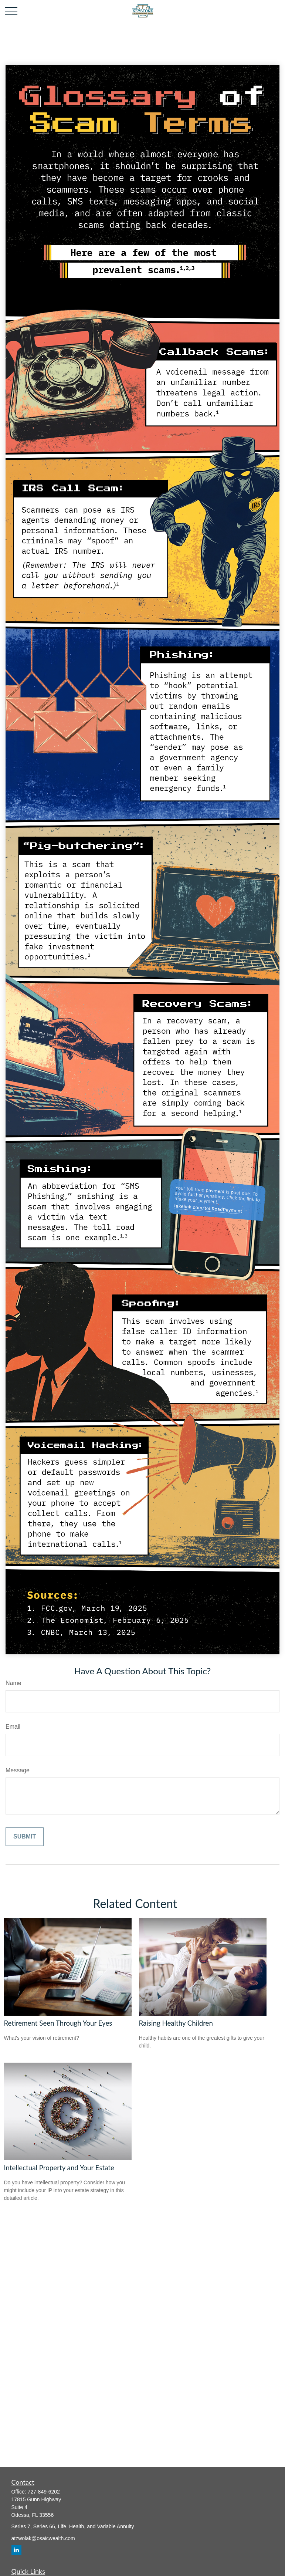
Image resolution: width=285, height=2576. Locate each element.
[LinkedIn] (16, 2550)
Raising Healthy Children (176, 2023)
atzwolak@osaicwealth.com (43, 2538)
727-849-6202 (44, 2492)
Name (13, 1683)
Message (18, 1770)
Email (13, 1726)
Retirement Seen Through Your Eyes (58, 2023)
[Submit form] (25, 1836)
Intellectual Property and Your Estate (59, 2168)
